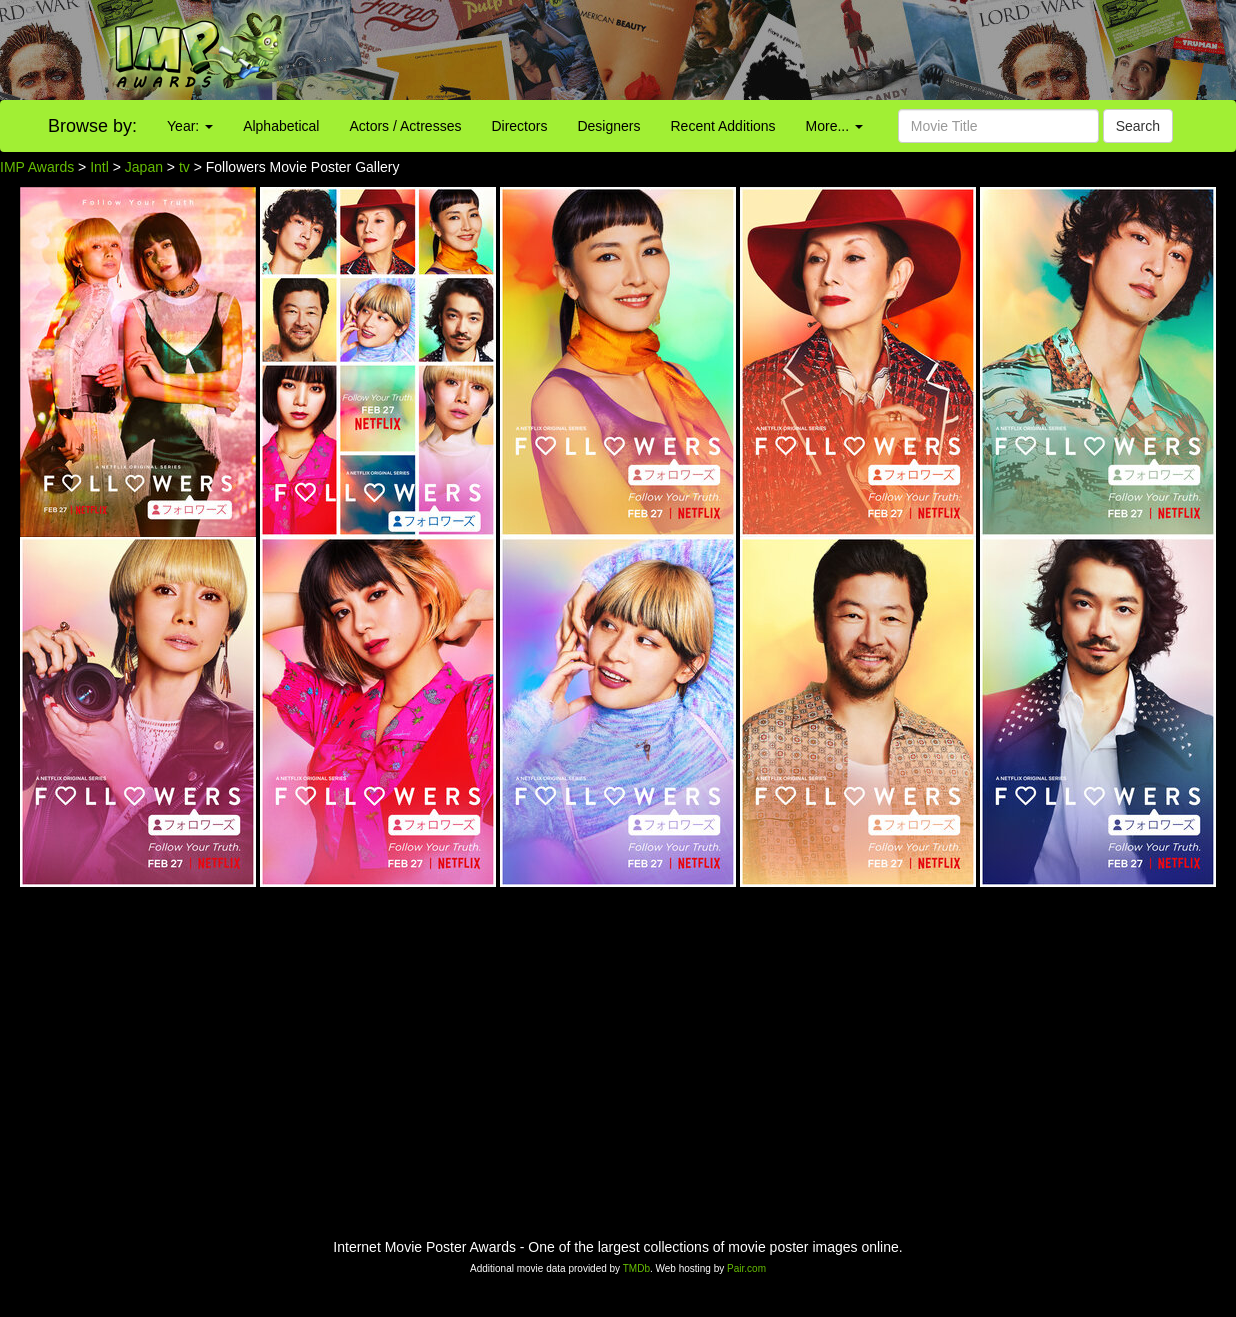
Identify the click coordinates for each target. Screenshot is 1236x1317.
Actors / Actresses (405, 126)
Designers (608, 126)
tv (184, 167)
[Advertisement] (772, 50)
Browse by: (92, 126)
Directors (519, 126)
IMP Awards (37, 167)
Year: (190, 126)
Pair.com (746, 1268)
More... (834, 126)
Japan (144, 167)
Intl (99, 167)
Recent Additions (723, 126)
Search (1138, 126)
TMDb (636, 1268)
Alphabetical (281, 126)
